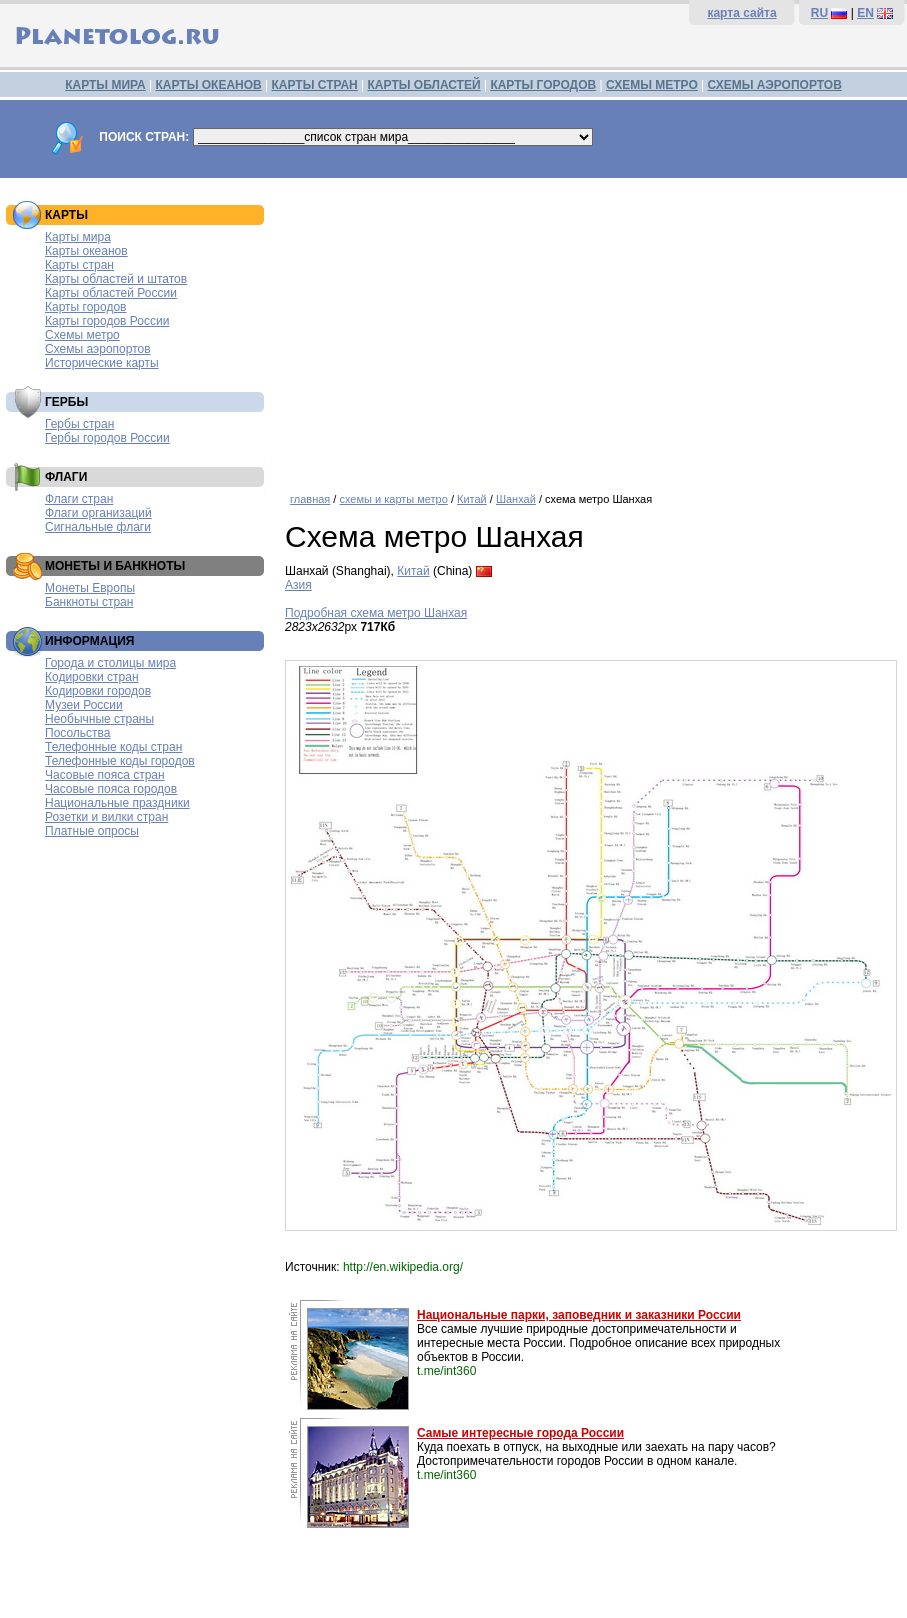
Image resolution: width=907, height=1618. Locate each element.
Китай (472, 499)
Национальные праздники (117, 803)
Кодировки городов (98, 691)
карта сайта (741, 13)
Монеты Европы (90, 588)
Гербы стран (79, 424)
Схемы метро (82, 335)
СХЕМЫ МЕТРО (652, 85)
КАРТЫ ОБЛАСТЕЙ (424, 85)
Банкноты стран (89, 602)
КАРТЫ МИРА (105, 85)
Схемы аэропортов (98, 349)
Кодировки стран (92, 677)
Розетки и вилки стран (106, 817)
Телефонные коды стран (113, 747)
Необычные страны (99, 719)
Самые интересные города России (520, 1433)
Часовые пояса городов (111, 789)
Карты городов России (107, 321)
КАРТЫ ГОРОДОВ (543, 85)
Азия (298, 585)
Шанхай (516, 499)
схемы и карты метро (393, 499)
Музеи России (84, 705)
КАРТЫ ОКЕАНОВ (208, 85)
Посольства (78, 733)
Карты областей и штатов (116, 279)
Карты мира (78, 237)
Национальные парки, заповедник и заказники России (579, 1315)
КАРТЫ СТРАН (315, 85)
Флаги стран (79, 499)
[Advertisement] (591, 328)
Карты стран (79, 265)
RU (819, 13)
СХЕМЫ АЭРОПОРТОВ (775, 85)
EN (865, 13)
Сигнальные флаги (98, 527)
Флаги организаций (98, 513)
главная (310, 499)
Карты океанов (86, 251)
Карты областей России (111, 293)
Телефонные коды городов (120, 761)
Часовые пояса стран (105, 775)
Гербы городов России (107, 438)
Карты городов (85, 307)
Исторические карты (102, 363)
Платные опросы (92, 831)
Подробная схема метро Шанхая (376, 613)
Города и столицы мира (110, 663)
